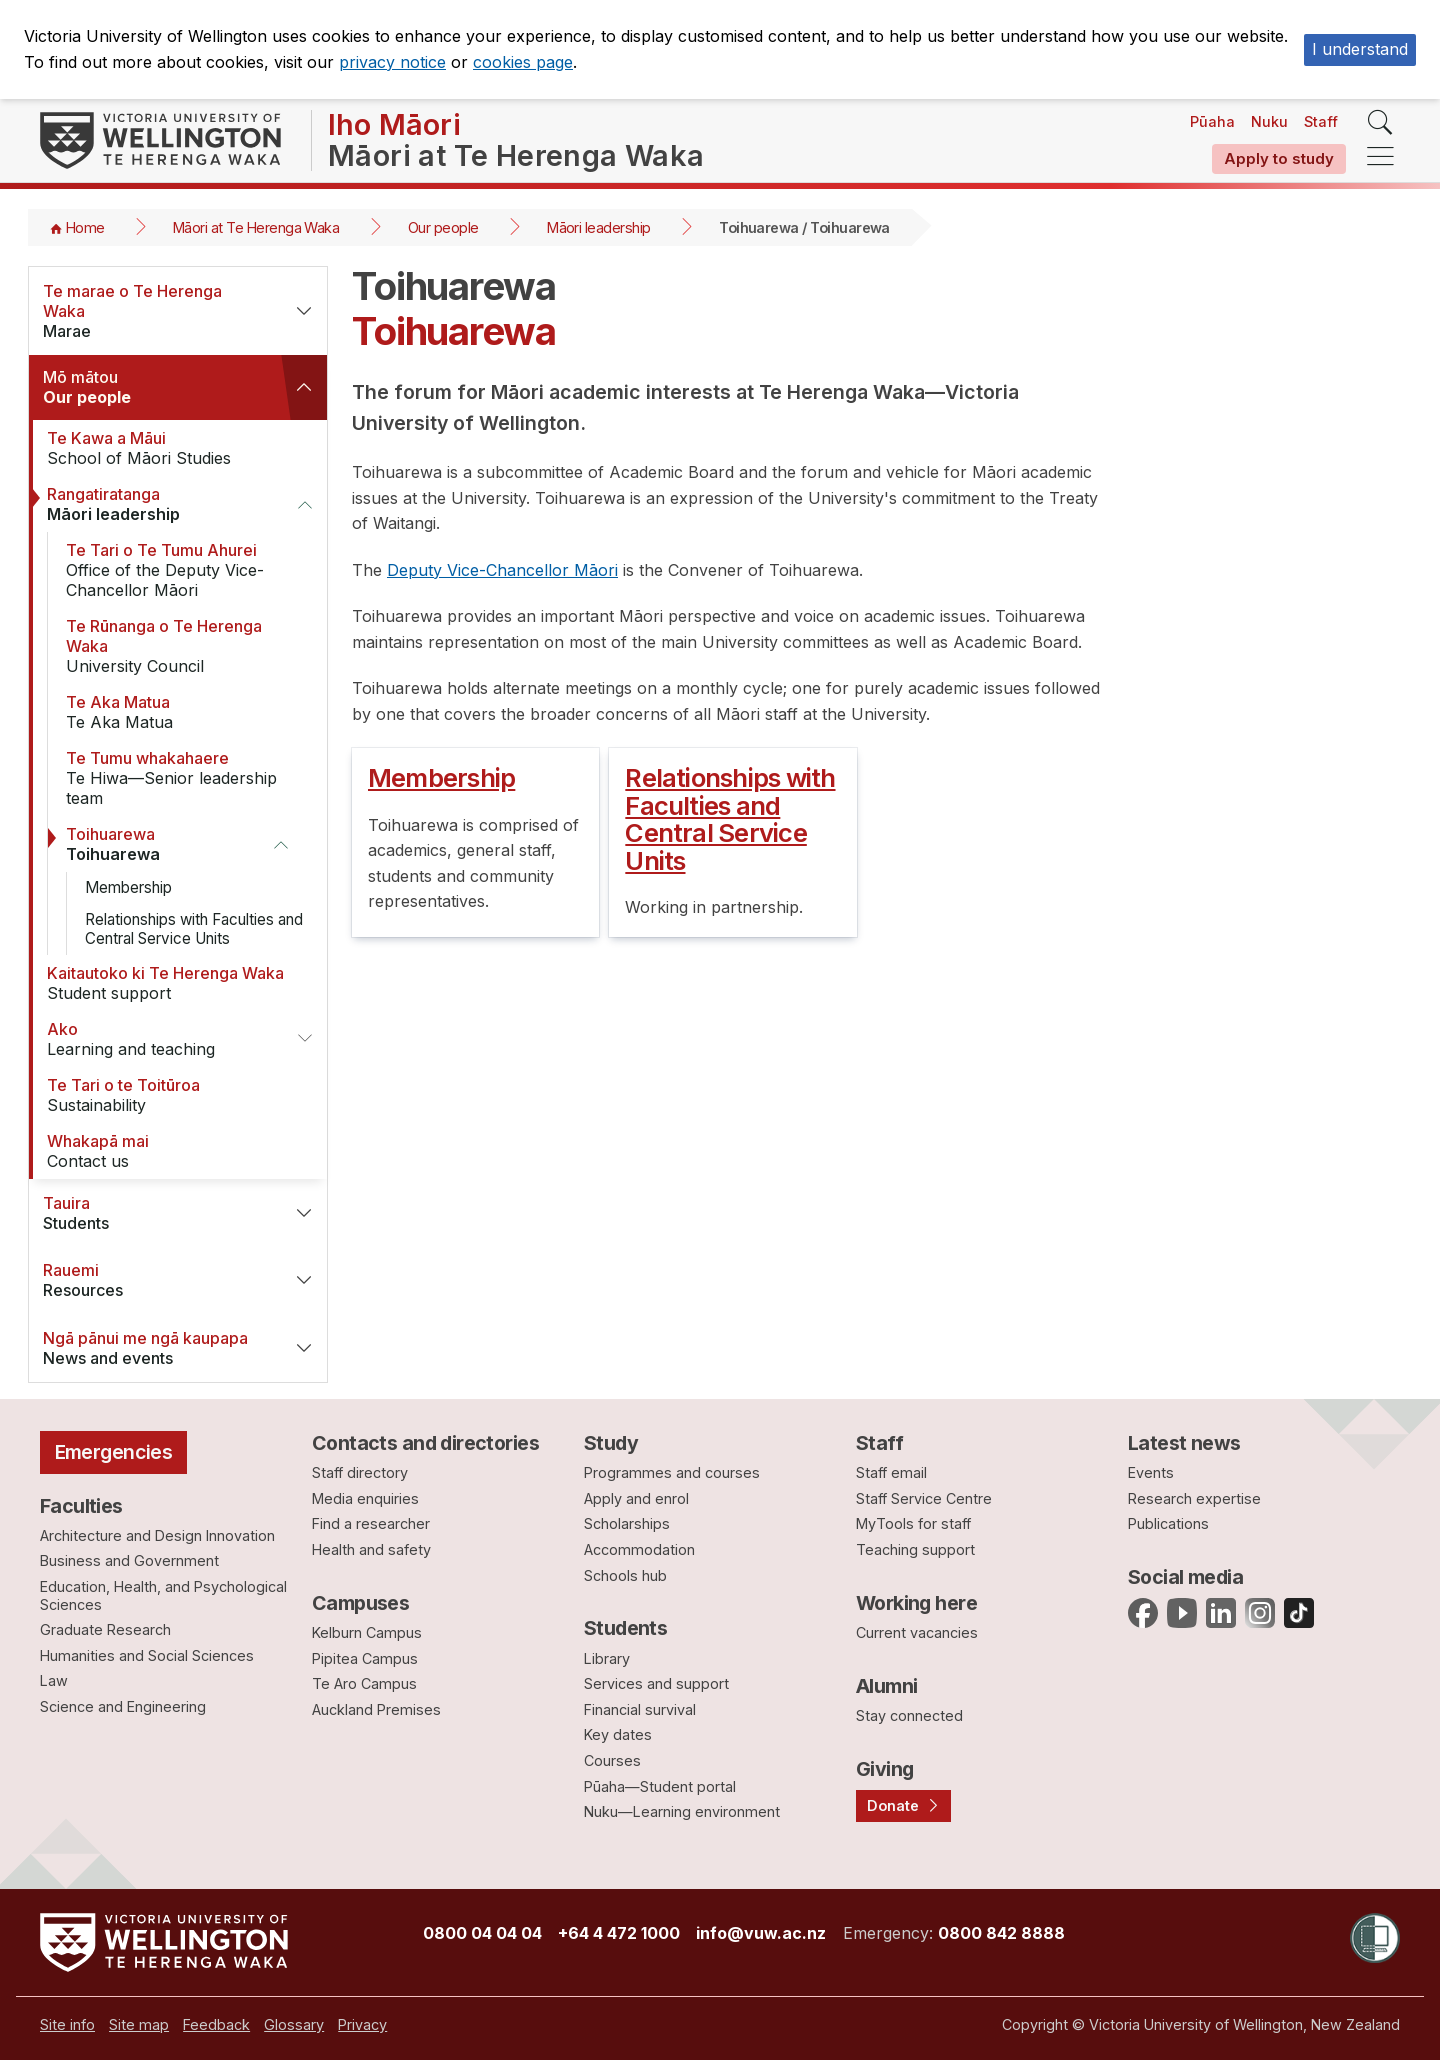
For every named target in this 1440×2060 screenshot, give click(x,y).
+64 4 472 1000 (619, 1933)
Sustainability (167, 1095)
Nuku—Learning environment (682, 1811)
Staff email (891, 1472)
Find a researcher (371, 1523)
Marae (154, 311)
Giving (885, 1769)
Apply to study (1279, 158)
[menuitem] (67, 2024)
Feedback (216, 2024)
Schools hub (625, 1575)
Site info (67, 2024)
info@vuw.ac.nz (761, 1933)
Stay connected (909, 1715)
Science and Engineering (123, 1706)
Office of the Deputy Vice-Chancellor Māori (186, 570)
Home (85, 227)
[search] (1380, 123)
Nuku (1269, 121)
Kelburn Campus (367, 1632)
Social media (1185, 1577)
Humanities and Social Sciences (147, 1655)
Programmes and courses (672, 1472)
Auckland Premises (376, 1709)
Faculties (81, 1506)
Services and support (656, 1683)
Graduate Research (105, 1629)
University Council (186, 646)
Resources (154, 1280)
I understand (1360, 49)
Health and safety (371, 1549)
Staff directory (360, 1472)
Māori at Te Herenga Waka (256, 227)
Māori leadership (599, 227)
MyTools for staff (913, 1523)
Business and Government (129, 1560)
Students (154, 1213)
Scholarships (627, 1523)
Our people (443, 227)
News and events (154, 1348)
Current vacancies (917, 1632)
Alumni (887, 1686)
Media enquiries (365, 1498)
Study (611, 1443)
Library (607, 1658)
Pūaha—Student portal (660, 1786)
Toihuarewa (156, 844)
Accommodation (639, 1549)
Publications (1168, 1523)
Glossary (294, 2024)
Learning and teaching (159, 1039)
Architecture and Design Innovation (157, 1535)
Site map (139, 2024)
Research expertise (1194, 1498)
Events (1151, 1472)
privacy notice (392, 62)
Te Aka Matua (186, 712)
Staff (1321, 121)
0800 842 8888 (1001, 1933)
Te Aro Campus (364, 1683)
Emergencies (114, 1452)
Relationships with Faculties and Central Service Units (194, 928)
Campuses (360, 1603)
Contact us (167, 1151)
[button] (304, 311)
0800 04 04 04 (482, 1933)
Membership (128, 887)
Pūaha (1212, 121)
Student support (167, 983)
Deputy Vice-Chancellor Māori (502, 570)
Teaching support (915, 1549)
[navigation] (1380, 157)
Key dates (618, 1734)
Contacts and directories (425, 1443)
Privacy (362, 2024)
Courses (612, 1760)
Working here (916, 1603)
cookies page (523, 62)
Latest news (1184, 1443)
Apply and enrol (636, 1498)
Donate (893, 1805)
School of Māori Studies (167, 448)
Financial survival (640, 1709)
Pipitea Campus (365, 1658)
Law (54, 1680)
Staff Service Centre (924, 1498)
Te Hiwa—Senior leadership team (186, 778)
